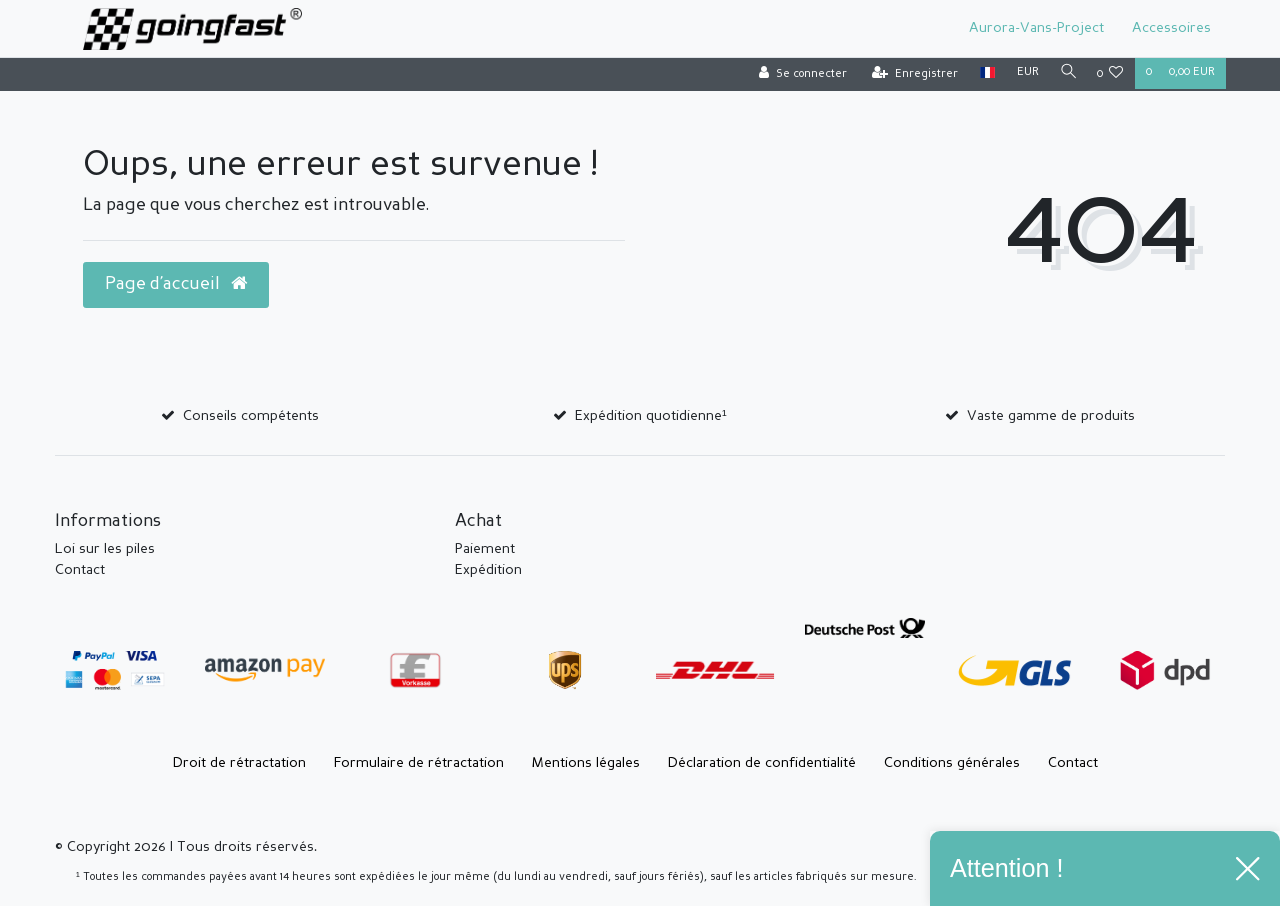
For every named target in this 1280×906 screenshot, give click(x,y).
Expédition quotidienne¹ (651, 416)
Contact (80, 570)
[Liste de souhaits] (1110, 74)
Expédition (488, 570)
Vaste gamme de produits (1051, 416)
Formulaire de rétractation (419, 763)
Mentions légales (586, 763)
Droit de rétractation (239, 763)
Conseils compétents (251, 416)
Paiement (485, 549)
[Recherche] (1066, 73)
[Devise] (1023, 73)
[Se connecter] (798, 74)
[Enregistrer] (910, 74)
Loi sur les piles (105, 549)
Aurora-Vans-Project (1036, 28)
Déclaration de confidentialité (762, 763)
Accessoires (1171, 28)
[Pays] (982, 73)
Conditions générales (952, 763)
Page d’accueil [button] (176, 284)
